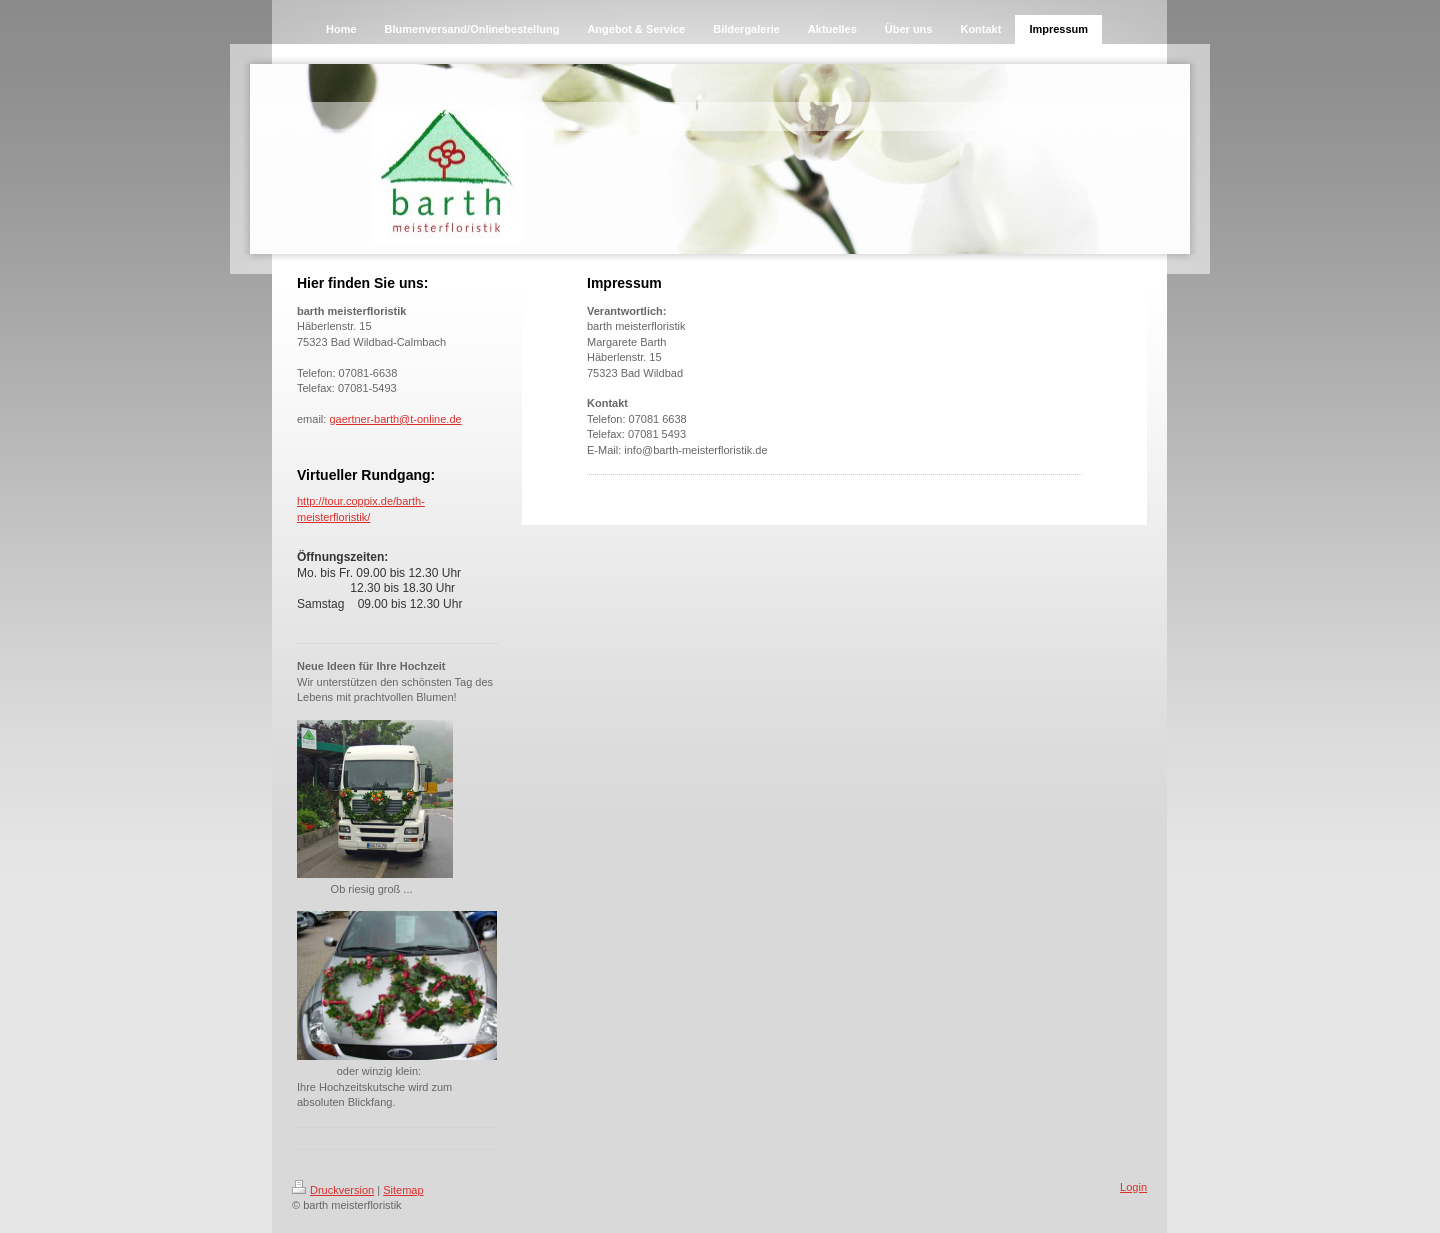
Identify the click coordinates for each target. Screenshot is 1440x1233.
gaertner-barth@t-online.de (395, 419)
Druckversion (333, 1190)
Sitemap (403, 1190)
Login (1133, 1187)
